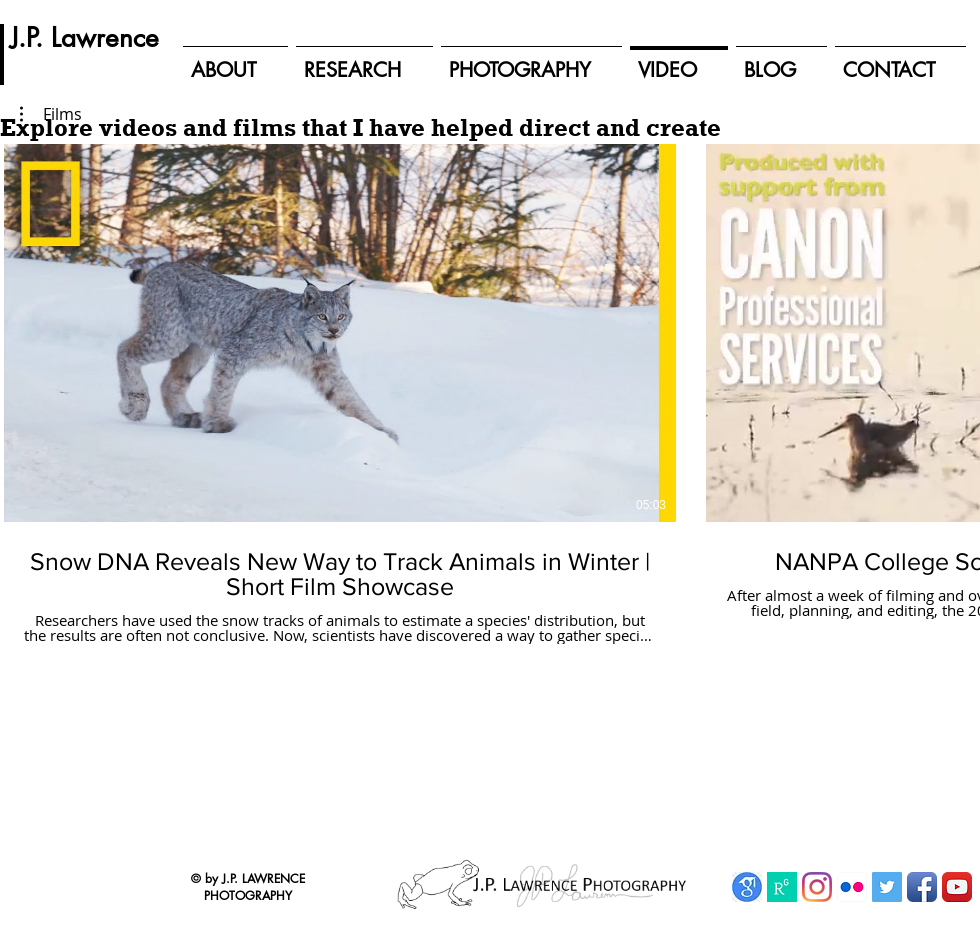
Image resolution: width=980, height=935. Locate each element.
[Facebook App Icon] (922, 887)
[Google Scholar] (747, 887)
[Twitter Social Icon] (887, 887)
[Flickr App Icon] (852, 887)
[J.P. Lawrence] (84, 38)
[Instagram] (817, 887)
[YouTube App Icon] (957, 887)
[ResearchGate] (782, 887)
